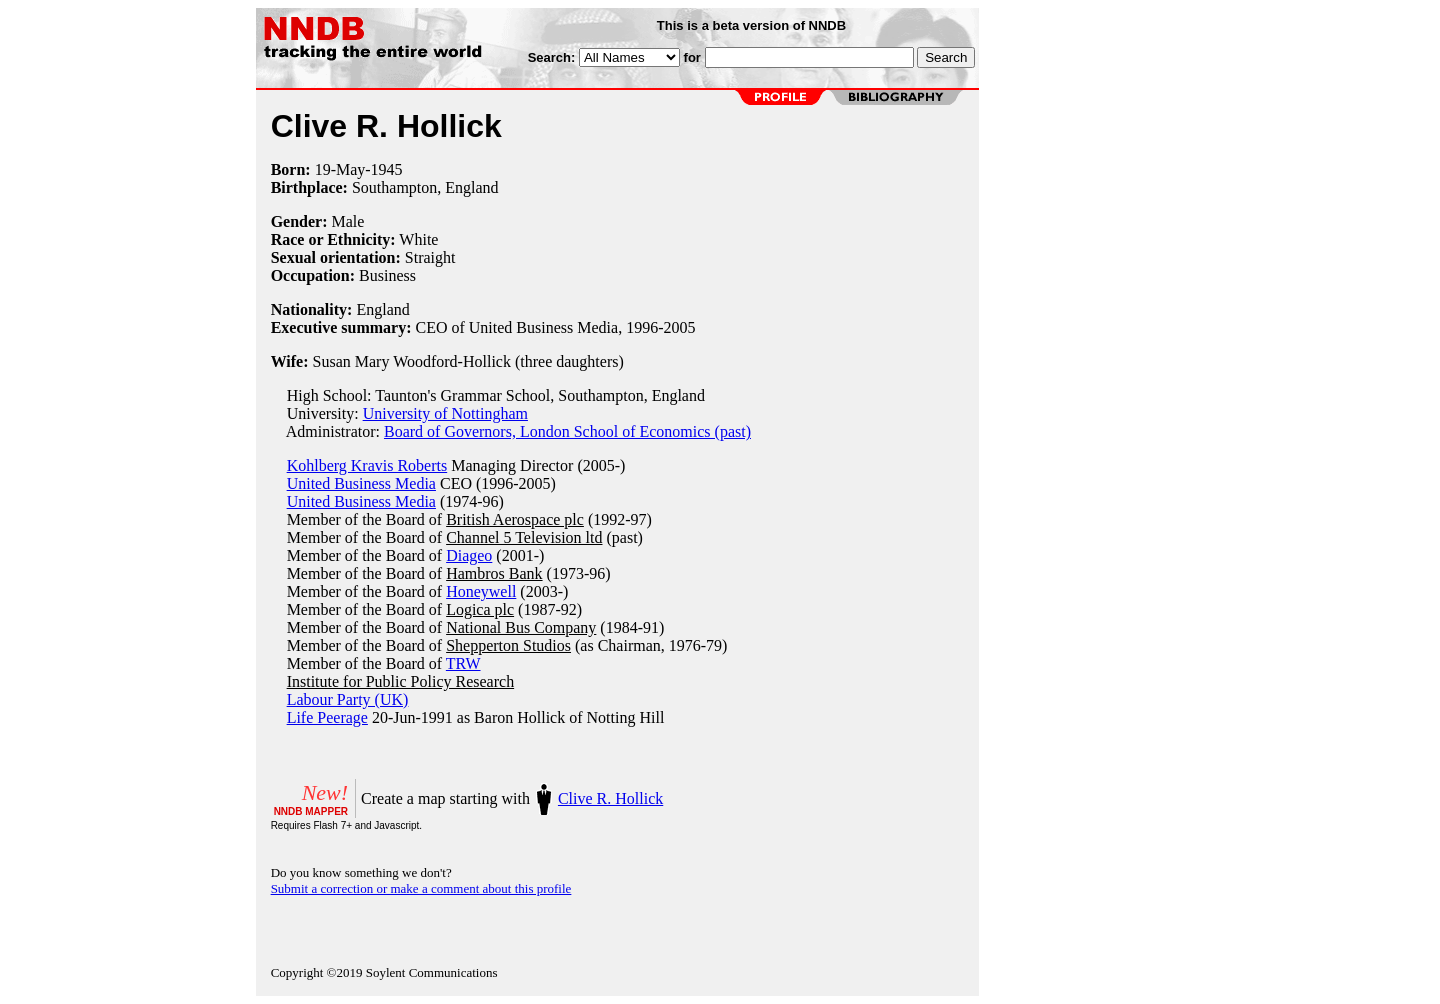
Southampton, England (425, 187)
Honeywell (481, 591)
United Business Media (361, 483)
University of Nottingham (445, 413)
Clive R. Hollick (610, 798)
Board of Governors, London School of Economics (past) (567, 431)
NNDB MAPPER (311, 811)
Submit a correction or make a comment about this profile (421, 888)
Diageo (469, 555)
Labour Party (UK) (348, 699)
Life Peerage (327, 717)
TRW (463, 663)
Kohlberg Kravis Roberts (367, 465)
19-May (340, 169)
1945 (387, 169)
